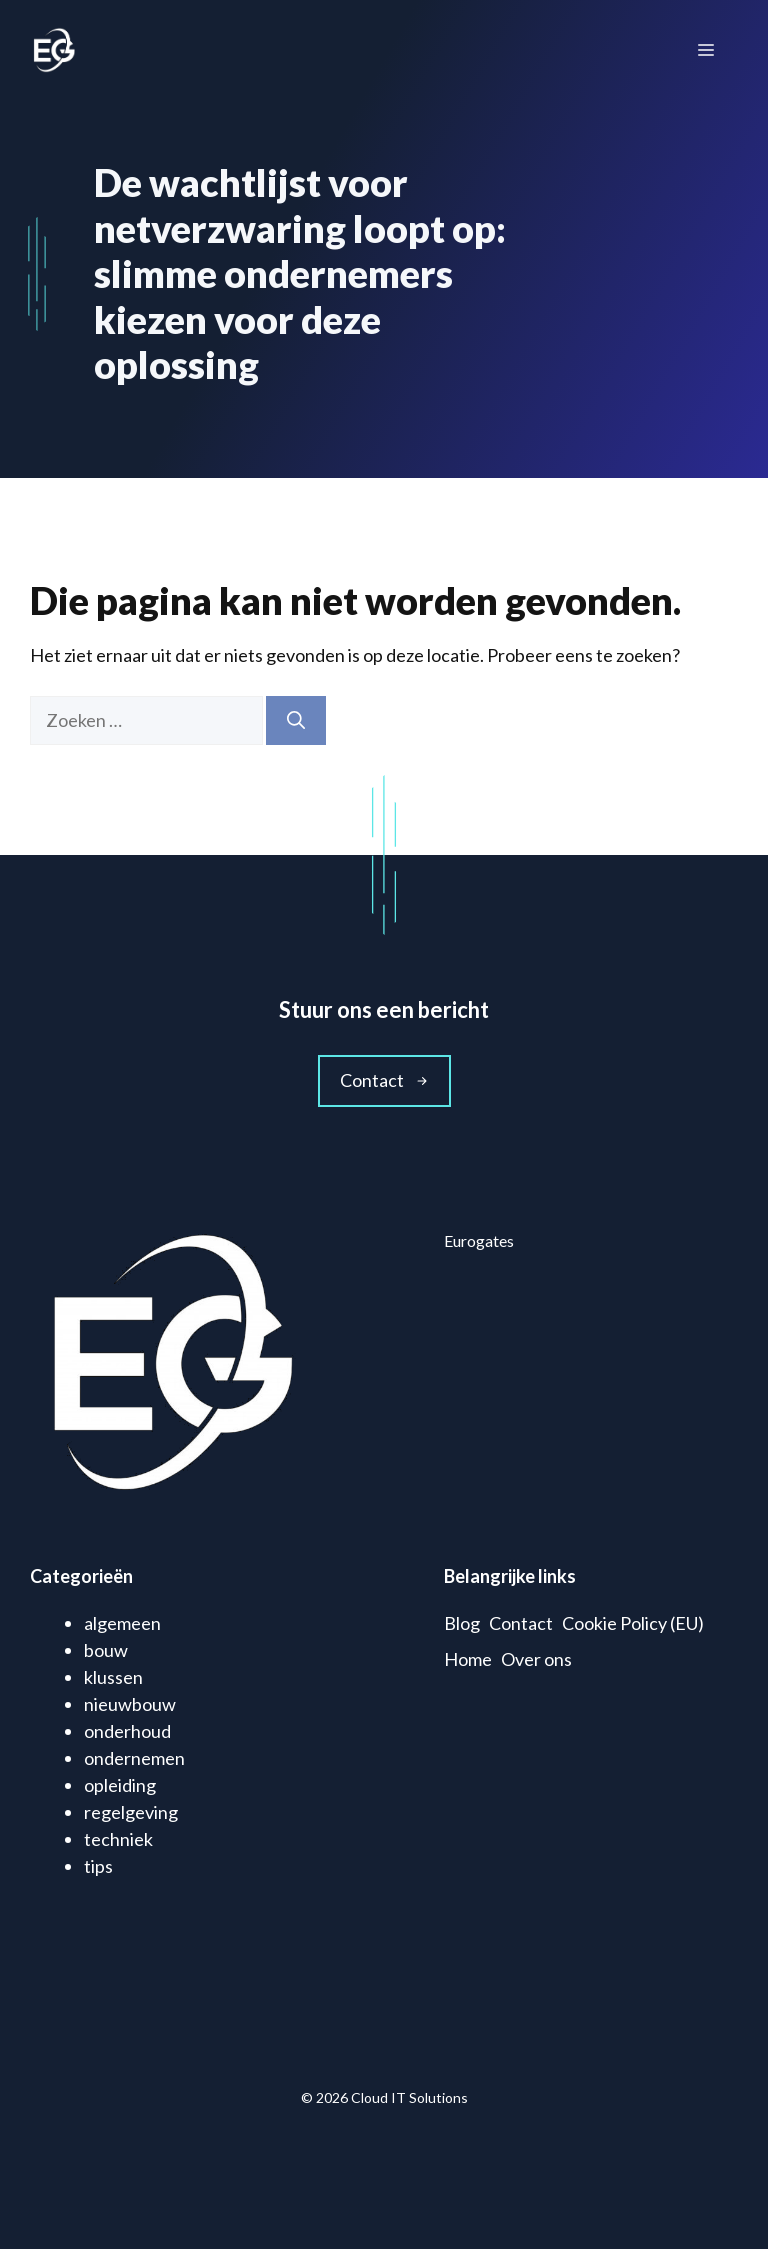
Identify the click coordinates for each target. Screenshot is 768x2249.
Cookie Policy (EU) (633, 1623)
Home (468, 1659)
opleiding (120, 1785)
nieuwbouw (130, 1704)
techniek (118, 1839)
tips (98, 1866)
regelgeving (131, 1812)
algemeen (122, 1623)
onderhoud (127, 1731)
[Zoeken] (296, 720)
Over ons (536, 1659)
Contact (521, 1623)
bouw (106, 1650)
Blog (462, 1623)
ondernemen (134, 1758)
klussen (113, 1677)
